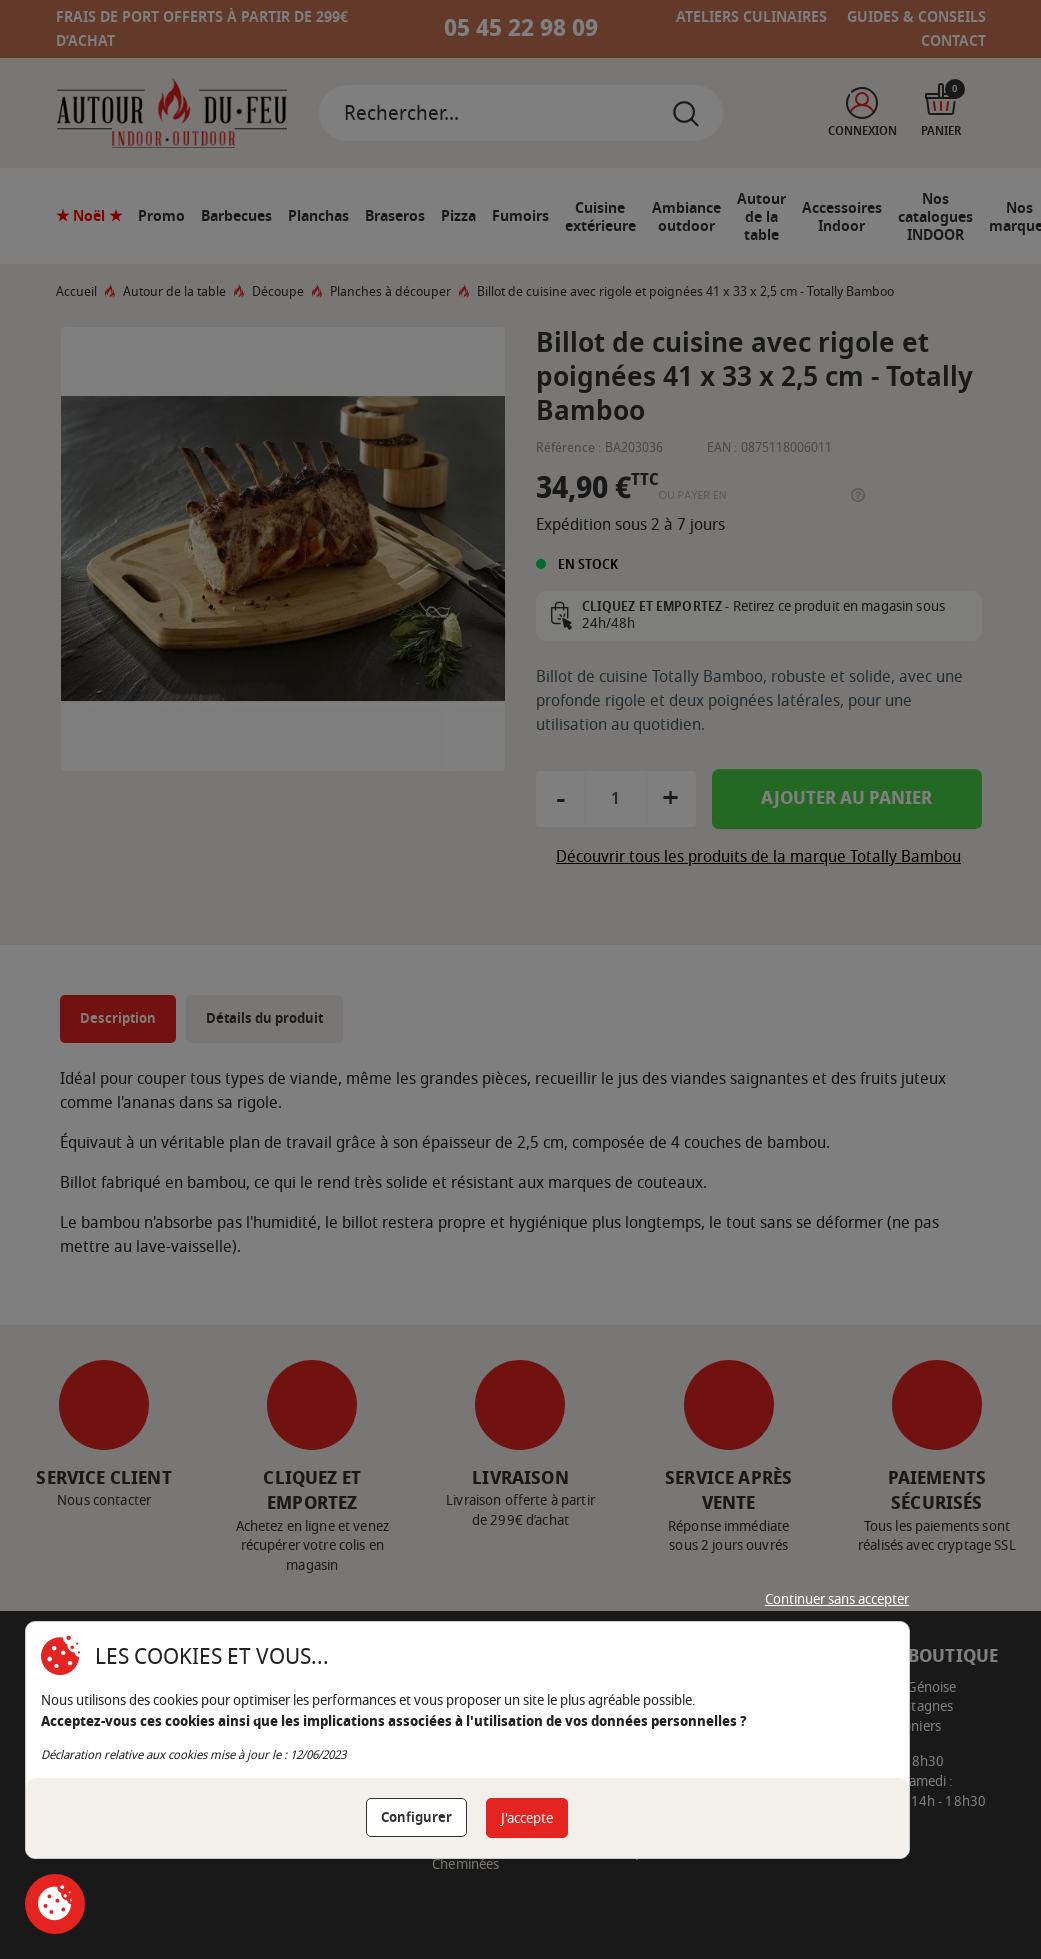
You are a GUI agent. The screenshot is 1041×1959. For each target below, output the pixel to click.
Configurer (416, 1817)
